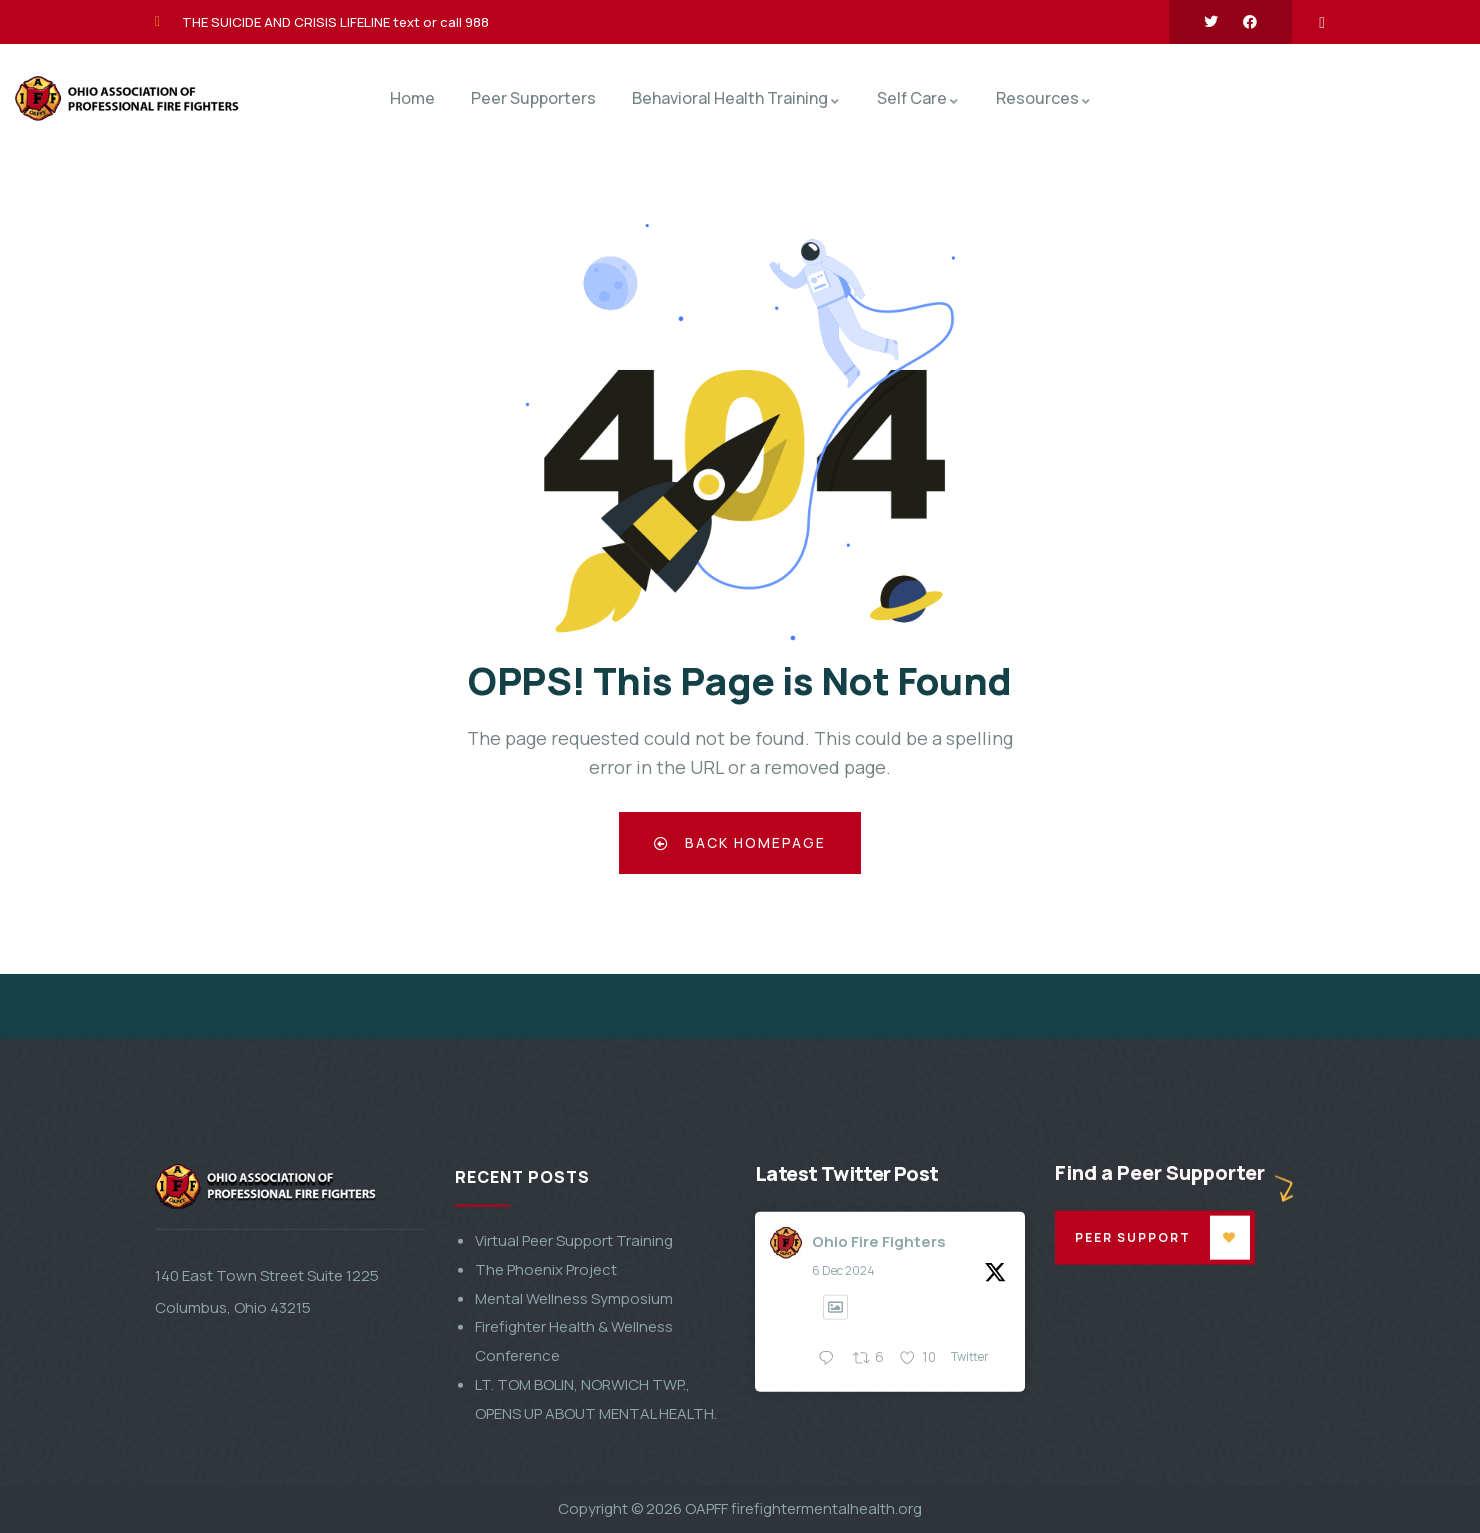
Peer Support (1133, 1420)
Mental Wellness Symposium (574, 1481)
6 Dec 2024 (843, 1454)
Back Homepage (740, 842)
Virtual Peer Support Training (574, 1424)
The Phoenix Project (546, 1453)
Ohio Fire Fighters (879, 1424)
